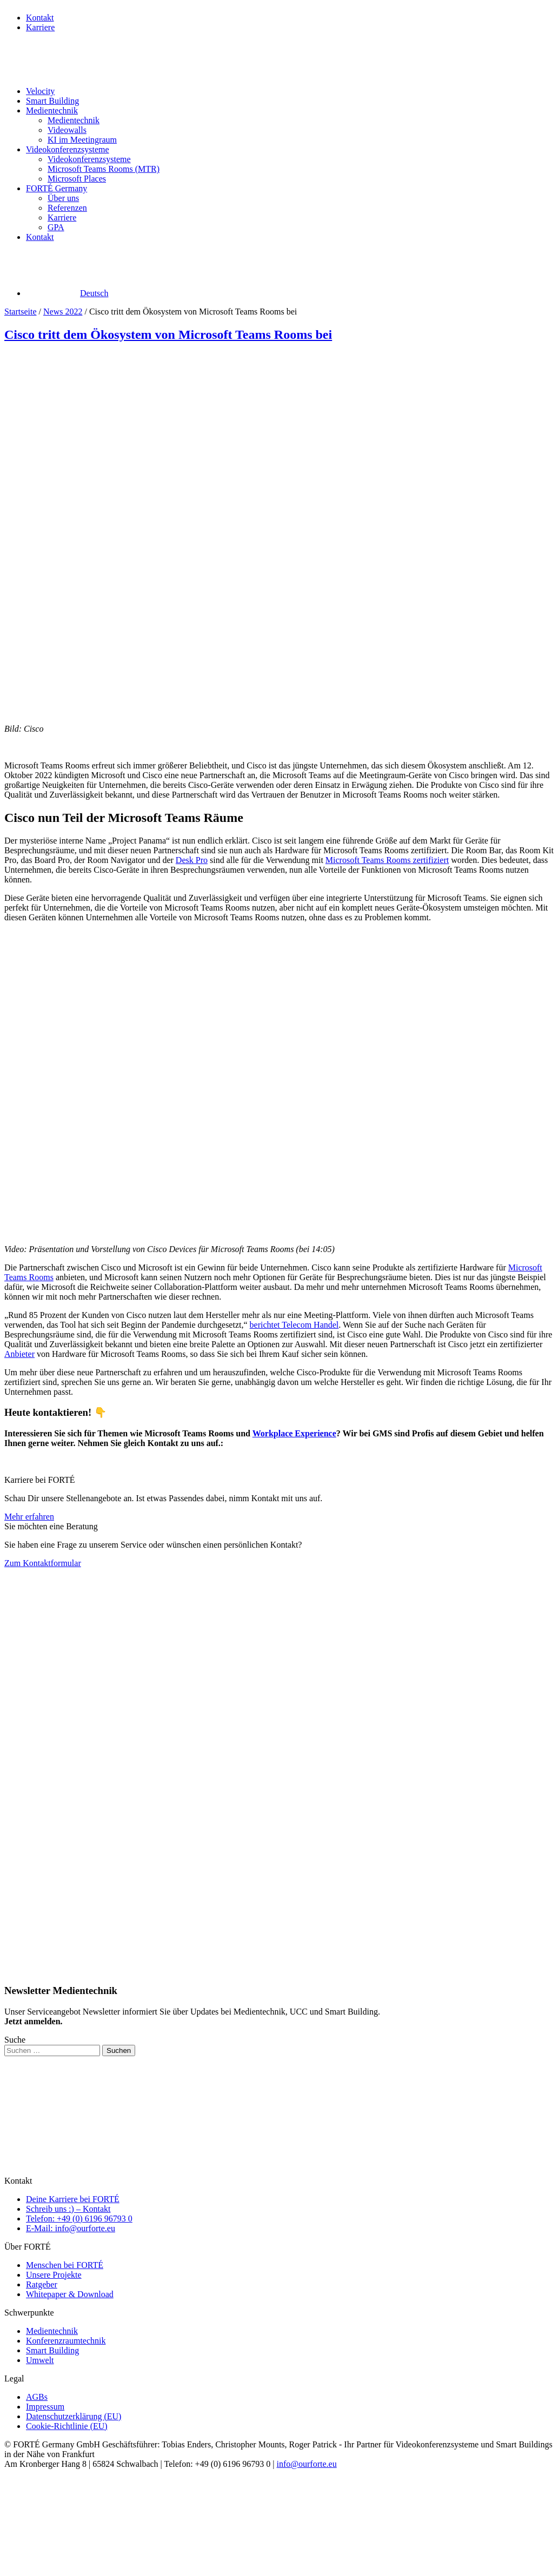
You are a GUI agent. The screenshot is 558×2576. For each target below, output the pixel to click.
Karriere (40, 27)
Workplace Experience (294, 1433)
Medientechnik (52, 110)
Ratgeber (41, 2284)
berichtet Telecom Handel (294, 1324)
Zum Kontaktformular (42, 1563)
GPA (56, 227)
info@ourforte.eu (307, 2463)
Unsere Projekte (54, 2274)
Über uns (63, 198)
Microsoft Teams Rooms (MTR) (104, 168)
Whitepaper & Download (70, 2294)
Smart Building (52, 100)
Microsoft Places (77, 178)
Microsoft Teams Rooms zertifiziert (387, 860)
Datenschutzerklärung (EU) (73, 2416)
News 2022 (62, 311)
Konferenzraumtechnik (65, 2340)
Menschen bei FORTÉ (64, 2265)
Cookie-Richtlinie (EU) (67, 2426)
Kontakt (40, 17)
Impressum (45, 2406)
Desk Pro (192, 860)
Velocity (40, 91)
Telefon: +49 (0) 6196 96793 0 (79, 2218)
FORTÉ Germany (56, 188)
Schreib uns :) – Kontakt (68, 2208)
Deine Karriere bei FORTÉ (72, 2199)
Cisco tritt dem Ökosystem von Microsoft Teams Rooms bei (168, 334)
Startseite (20, 311)
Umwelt (40, 2360)
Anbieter (19, 1354)
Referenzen (67, 207)
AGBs (37, 2396)
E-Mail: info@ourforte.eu (70, 2228)
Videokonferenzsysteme (67, 149)
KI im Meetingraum (82, 139)
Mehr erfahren (29, 1516)
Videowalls (67, 130)
